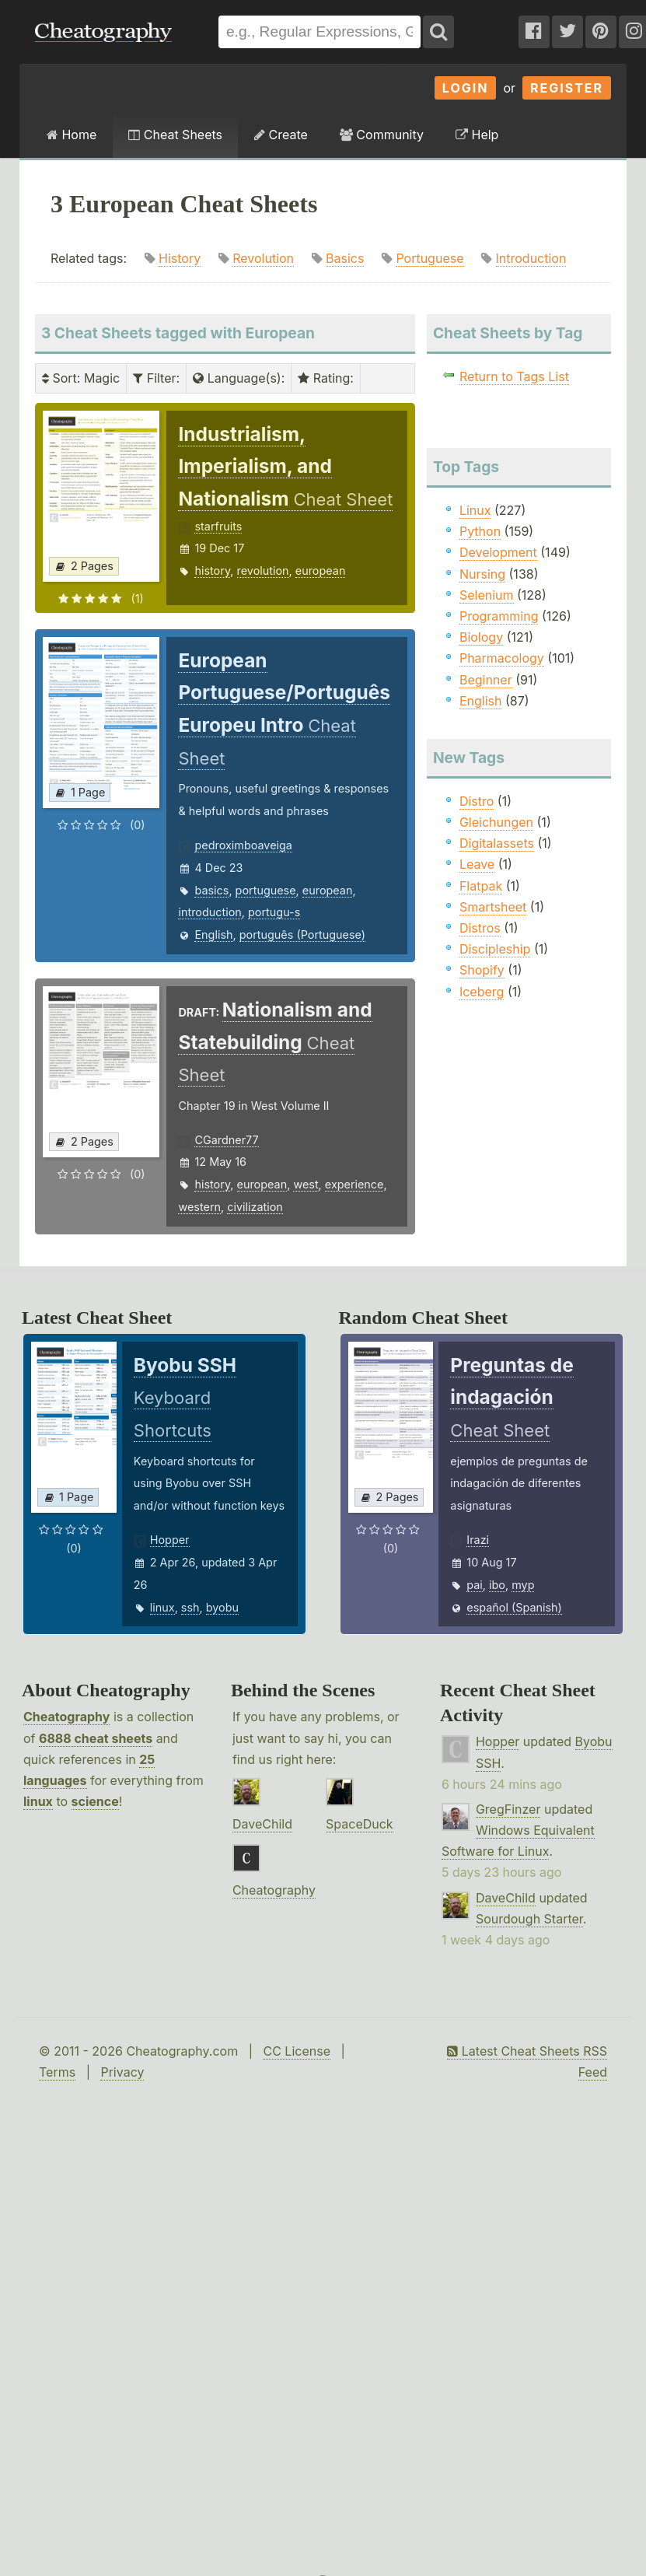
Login (465, 88)
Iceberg (481, 991)
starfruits (218, 526)
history (212, 570)
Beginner (485, 680)
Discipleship (494, 949)
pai (474, 1584)
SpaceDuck (359, 1824)
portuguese (266, 890)
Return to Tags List (514, 376)
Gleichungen (496, 822)
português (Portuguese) (302, 934)
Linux (475, 510)
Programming (499, 616)
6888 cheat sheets (95, 1738)
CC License (296, 2051)
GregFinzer (508, 1809)
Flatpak (480, 886)
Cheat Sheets (175, 134)
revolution (263, 570)
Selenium (486, 595)
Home (71, 134)
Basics (345, 258)
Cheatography (66, 1716)
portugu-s (274, 912)
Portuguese (429, 258)
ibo (497, 1584)
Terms (57, 2072)
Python (480, 531)
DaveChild (262, 1824)
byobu (222, 1607)
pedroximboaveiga (243, 845)
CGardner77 (226, 1139)
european (320, 570)
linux (162, 1607)
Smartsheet (492, 907)
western (199, 1206)
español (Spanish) (514, 1607)
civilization (255, 1206)
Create (281, 134)
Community (382, 134)
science (95, 1801)
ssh (190, 1607)
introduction (209, 912)
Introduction (531, 258)
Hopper (170, 1539)
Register (566, 88)
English (213, 934)
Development (498, 552)
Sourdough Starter (529, 1919)
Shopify (482, 970)
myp (523, 1584)
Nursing (482, 574)
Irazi (477, 1539)
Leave (476, 864)
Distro (476, 801)
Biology (481, 637)
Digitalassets (496, 843)
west (305, 1184)
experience (354, 1184)
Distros (480, 928)
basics (211, 890)
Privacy (122, 2072)
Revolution (263, 258)
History (180, 258)
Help (477, 134)
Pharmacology (501, 658)
